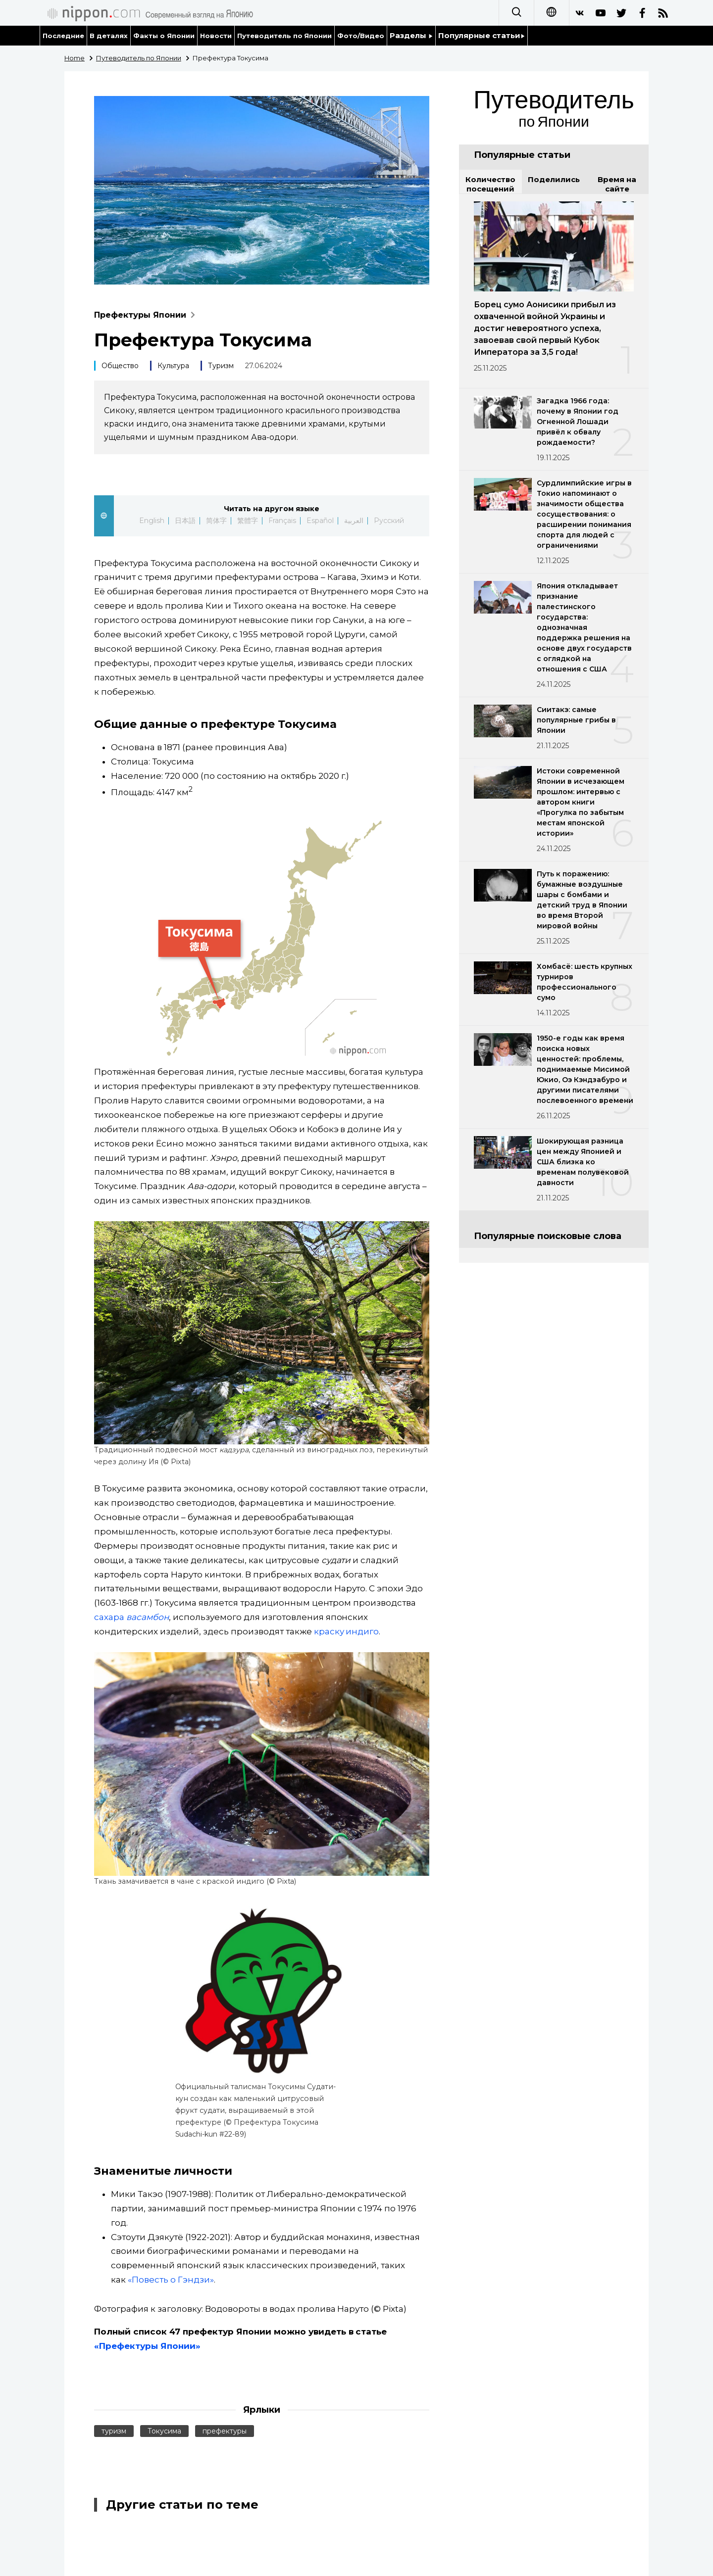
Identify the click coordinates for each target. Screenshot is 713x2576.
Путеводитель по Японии (284, 36)
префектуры (225, 2431)
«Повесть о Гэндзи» (171, 2280)
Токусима (164, 2431)
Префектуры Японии (147, 315)
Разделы (411, 35)
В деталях (109, 36)
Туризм (221, 365)
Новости (216, 36)
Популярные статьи (481, 35)
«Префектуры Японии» (147, 2346)
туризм (114, 2431)
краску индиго (346, 1631)
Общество (120, 365)
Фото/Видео (360, 36)
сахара (131, 1617)
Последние (63, 36)
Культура (173, 365)
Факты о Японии (164, 36)
